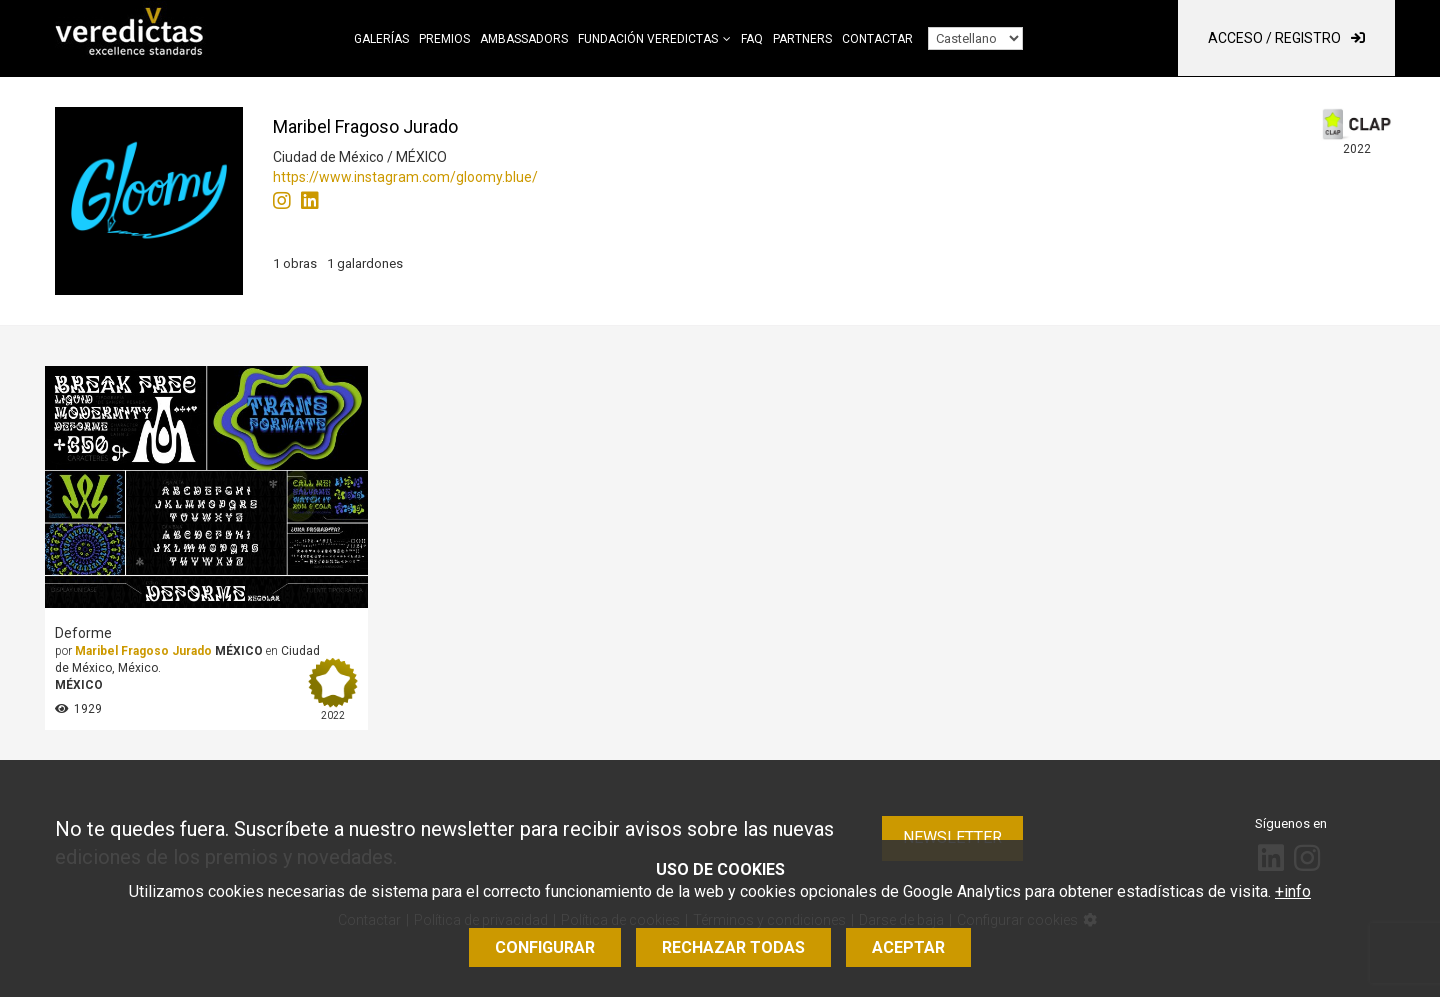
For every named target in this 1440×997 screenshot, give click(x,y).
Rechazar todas (733, 947)
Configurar (545, 947)
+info (1293, 891)
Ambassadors (524, 39)
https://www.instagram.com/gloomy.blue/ (405, 177)
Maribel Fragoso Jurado (143, 651)
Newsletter (952, 837)
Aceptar (908, 947)
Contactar (877, 39)
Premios (444, 39)
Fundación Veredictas (648, 39)
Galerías (381, 39)
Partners (802, 39)
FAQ (752, 39)
